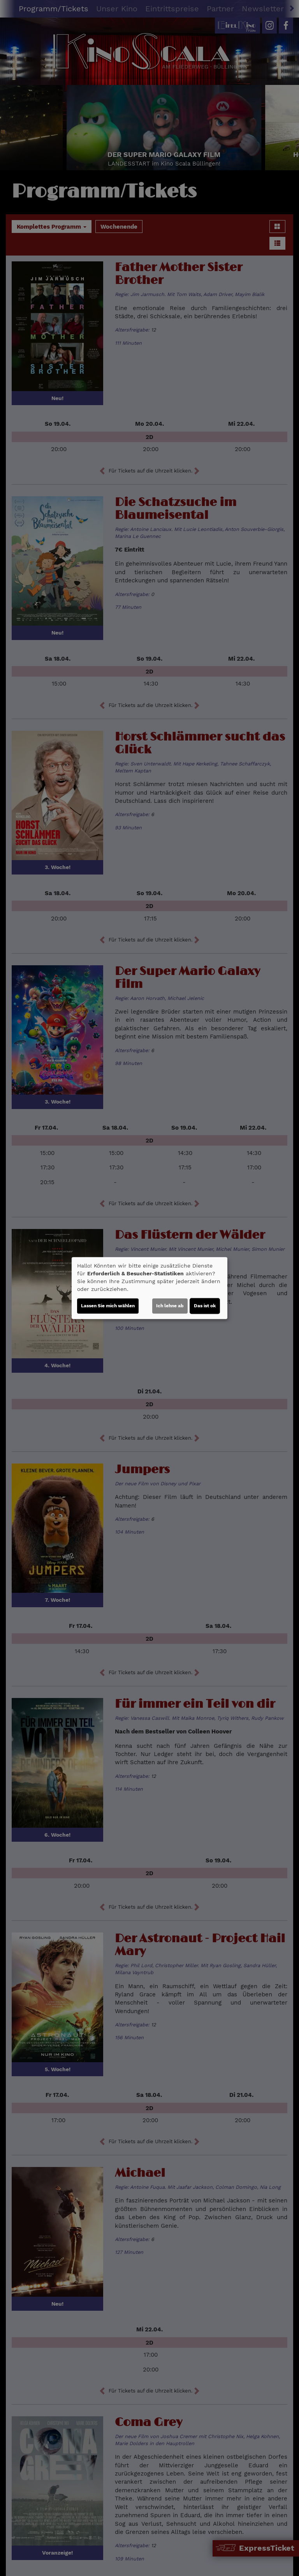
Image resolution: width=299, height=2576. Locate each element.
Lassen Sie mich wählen (108, 1305)
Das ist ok (205, 1305)
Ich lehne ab (170, 1305)
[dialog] (149, 1288)
